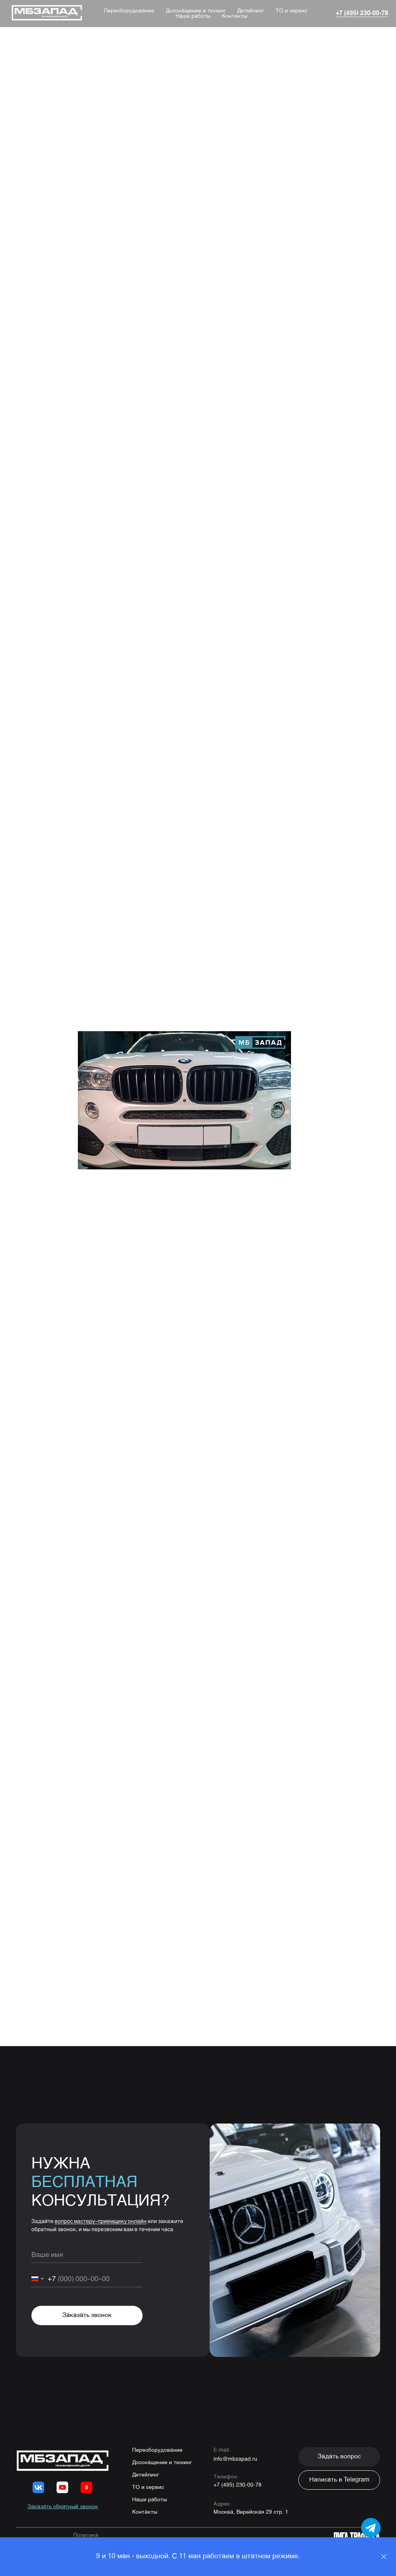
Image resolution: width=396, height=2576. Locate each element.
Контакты (234, 16)
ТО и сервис (291, 11)
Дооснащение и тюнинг (162, 2462)
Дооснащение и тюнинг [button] (196, 11)
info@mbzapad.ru (235, 2458)
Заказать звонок (87, 2315)
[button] (339, 2456)
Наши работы (193, 16)
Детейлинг (250, 11)
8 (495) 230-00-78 (170, 1752)
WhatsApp (132, 1761)
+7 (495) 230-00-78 (237, 2485)
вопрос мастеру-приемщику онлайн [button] (100, 2221)
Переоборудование (129, 11)
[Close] (383, 2556)
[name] (87, 2254)
